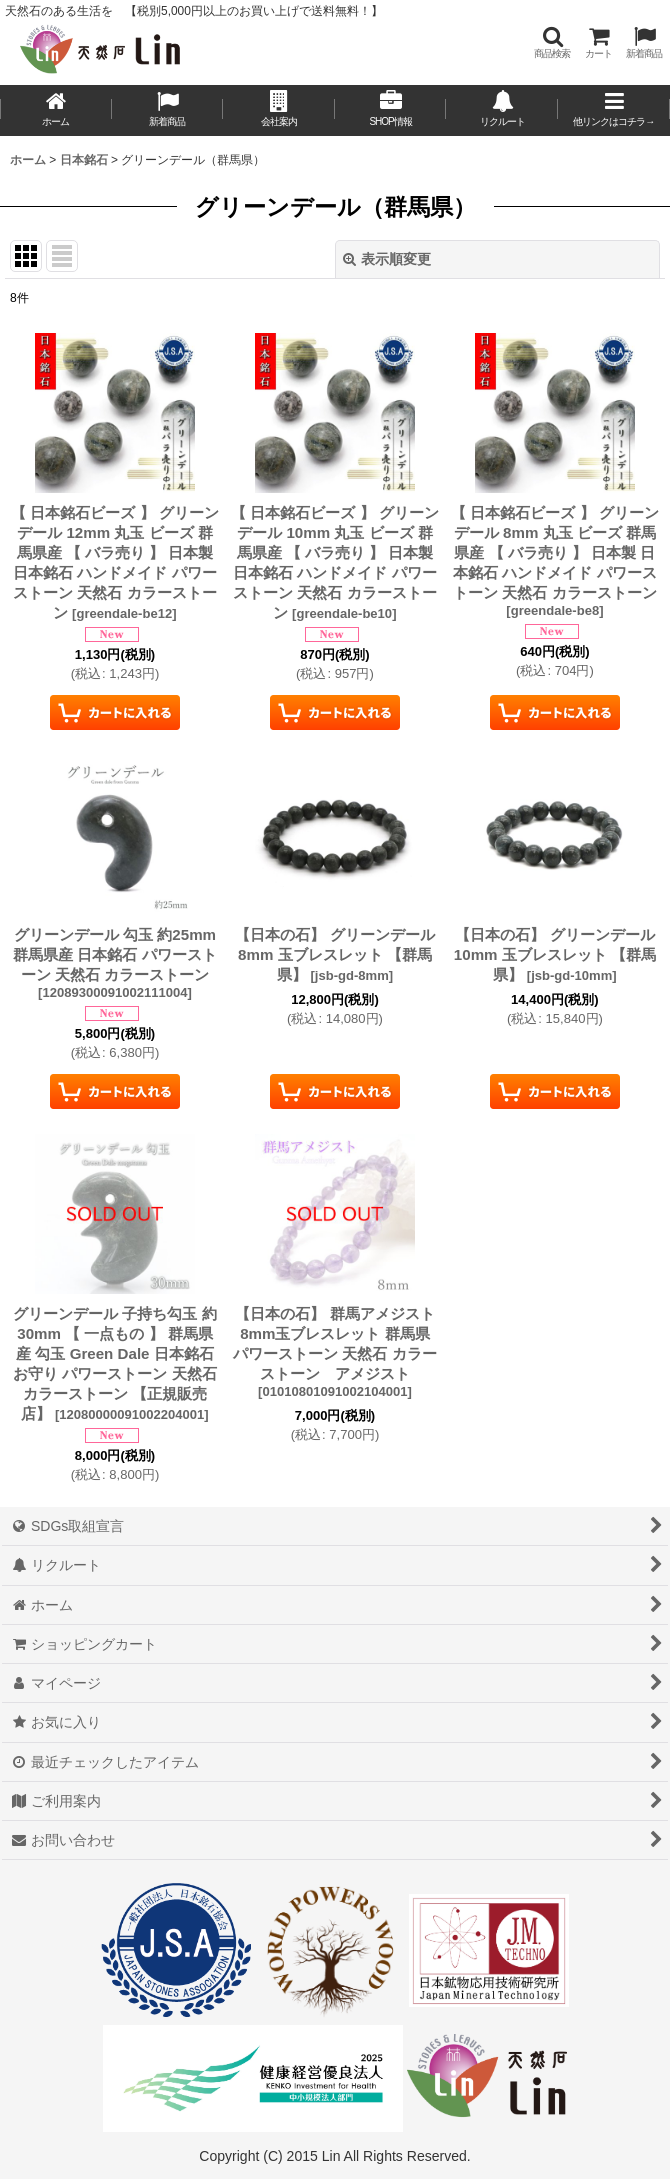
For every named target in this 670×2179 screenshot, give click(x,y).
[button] (552, 42)
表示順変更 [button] (387, 259)
